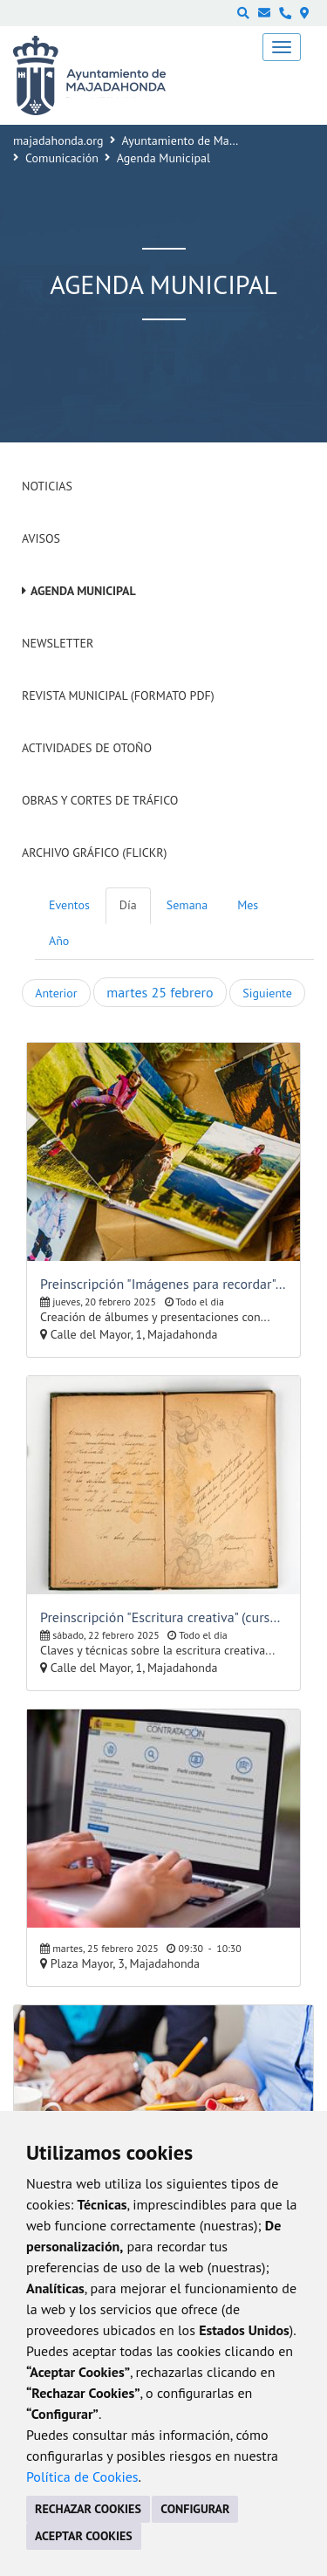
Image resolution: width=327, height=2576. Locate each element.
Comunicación (62, 158)
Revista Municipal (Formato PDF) (118, 695)
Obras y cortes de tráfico (100, 800)
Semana (187, 905)
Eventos (69, 905)
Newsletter (57, 643)
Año (59, 941)
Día (128, 905)
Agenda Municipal (83, 591)
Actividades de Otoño (87, 748)
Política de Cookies (82, 2476)
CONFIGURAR (194, 2509)
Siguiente (266, 993)
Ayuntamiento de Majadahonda (203, 140)
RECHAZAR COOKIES (88, 2509)
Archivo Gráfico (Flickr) (94, 852)
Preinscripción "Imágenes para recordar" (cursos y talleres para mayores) (163, 1283)
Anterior (56, 993)
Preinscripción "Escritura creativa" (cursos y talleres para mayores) (163, 1617)
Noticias (47, 486)
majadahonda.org (58, 140)
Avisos (41, 538)
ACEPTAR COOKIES (84, 2536)
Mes (247, 905)
